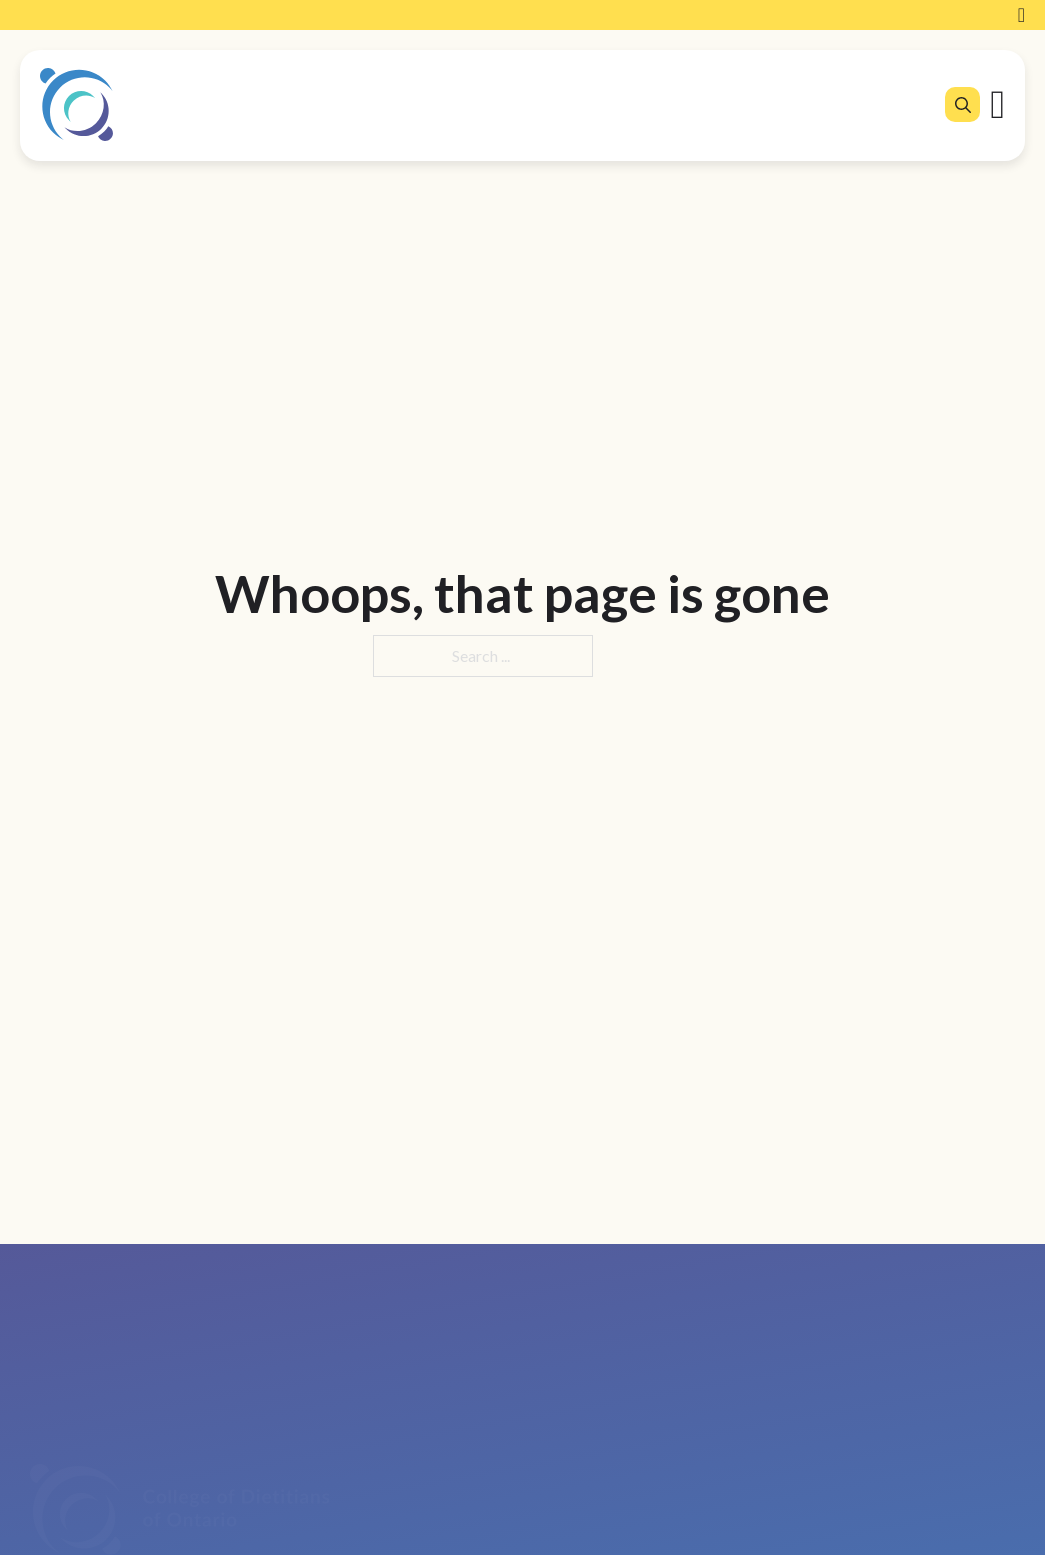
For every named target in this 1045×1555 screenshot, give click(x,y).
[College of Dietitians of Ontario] (76, 104)
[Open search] (963, 105)
